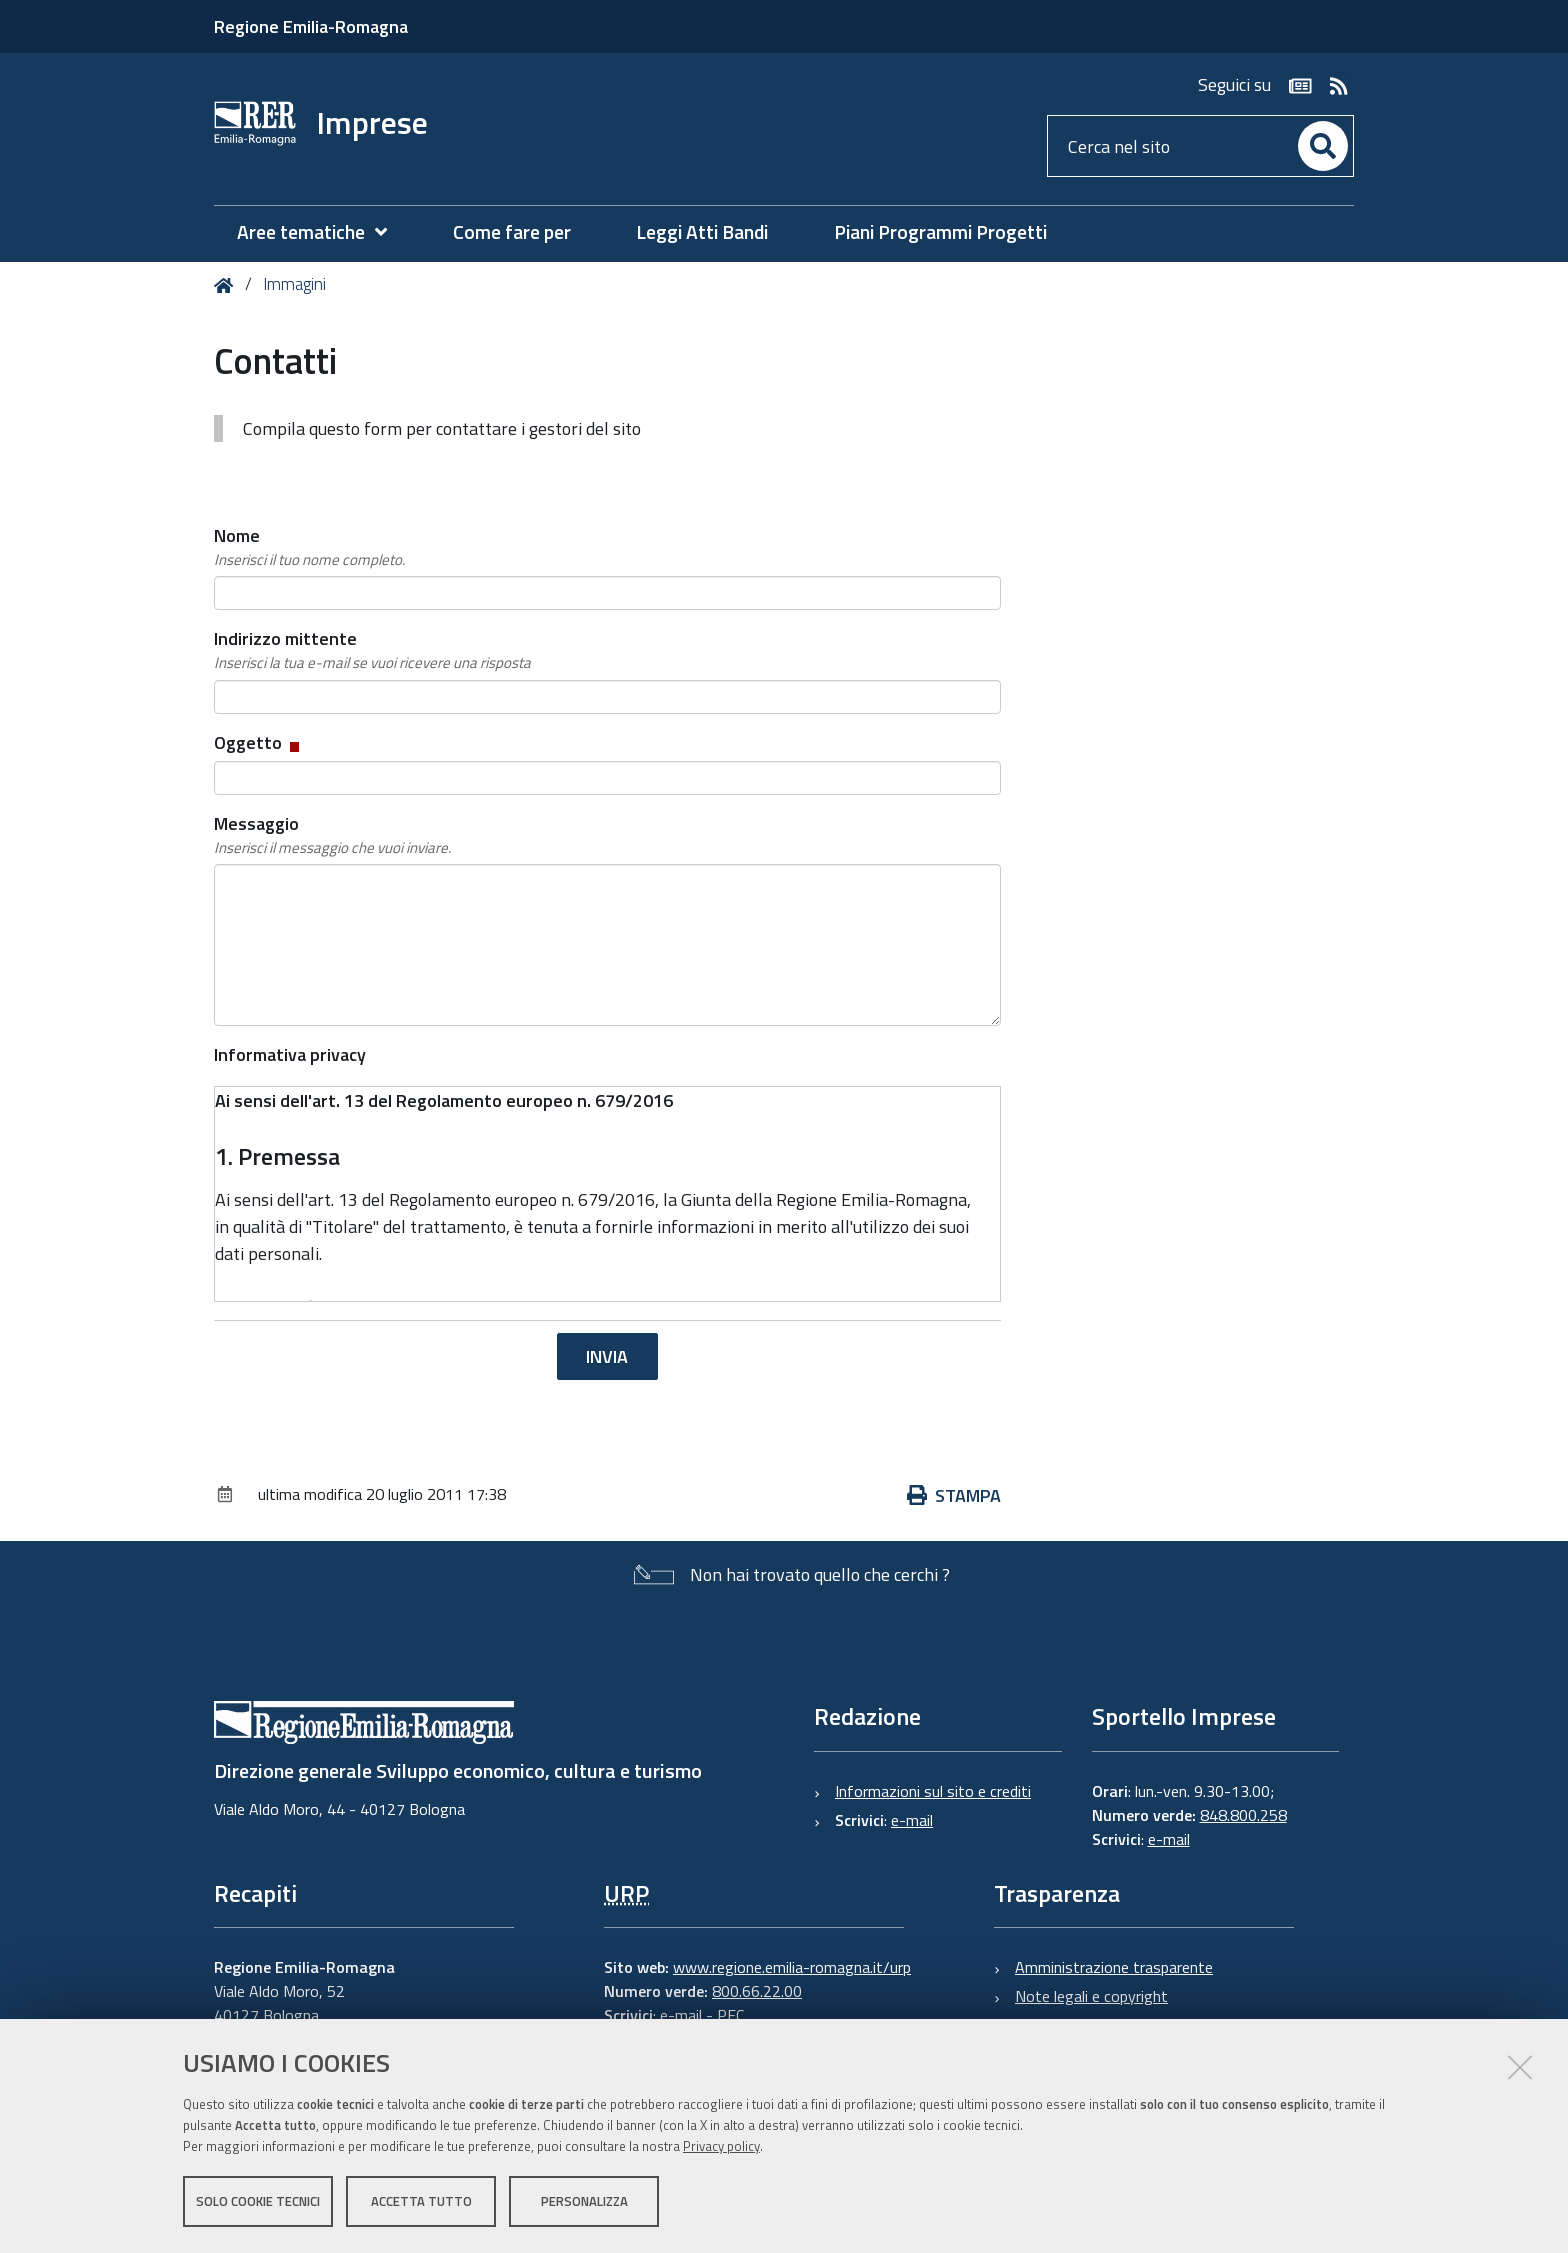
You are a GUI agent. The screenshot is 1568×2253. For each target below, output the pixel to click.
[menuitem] (322, 232)
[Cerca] (1323, 146)
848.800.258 (1243, 1815)
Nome (309, 547)
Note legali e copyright (1091, 1996)
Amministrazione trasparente (1114, 1967)
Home (227, 285)
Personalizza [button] (584, 2201)
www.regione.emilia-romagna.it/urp (792, 1967)
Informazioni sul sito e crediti (933, 1791)
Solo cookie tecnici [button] (258, 2201)
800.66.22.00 (757, 1991)
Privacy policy (721, 2146)
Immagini (294, 284)
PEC (730, 2015)
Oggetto (258, 742)
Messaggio (332, 835)
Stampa (954, 1495)
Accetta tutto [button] (421, 2201)
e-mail (912, 1820)
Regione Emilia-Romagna (311, 26)
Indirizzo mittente (372, 650)
